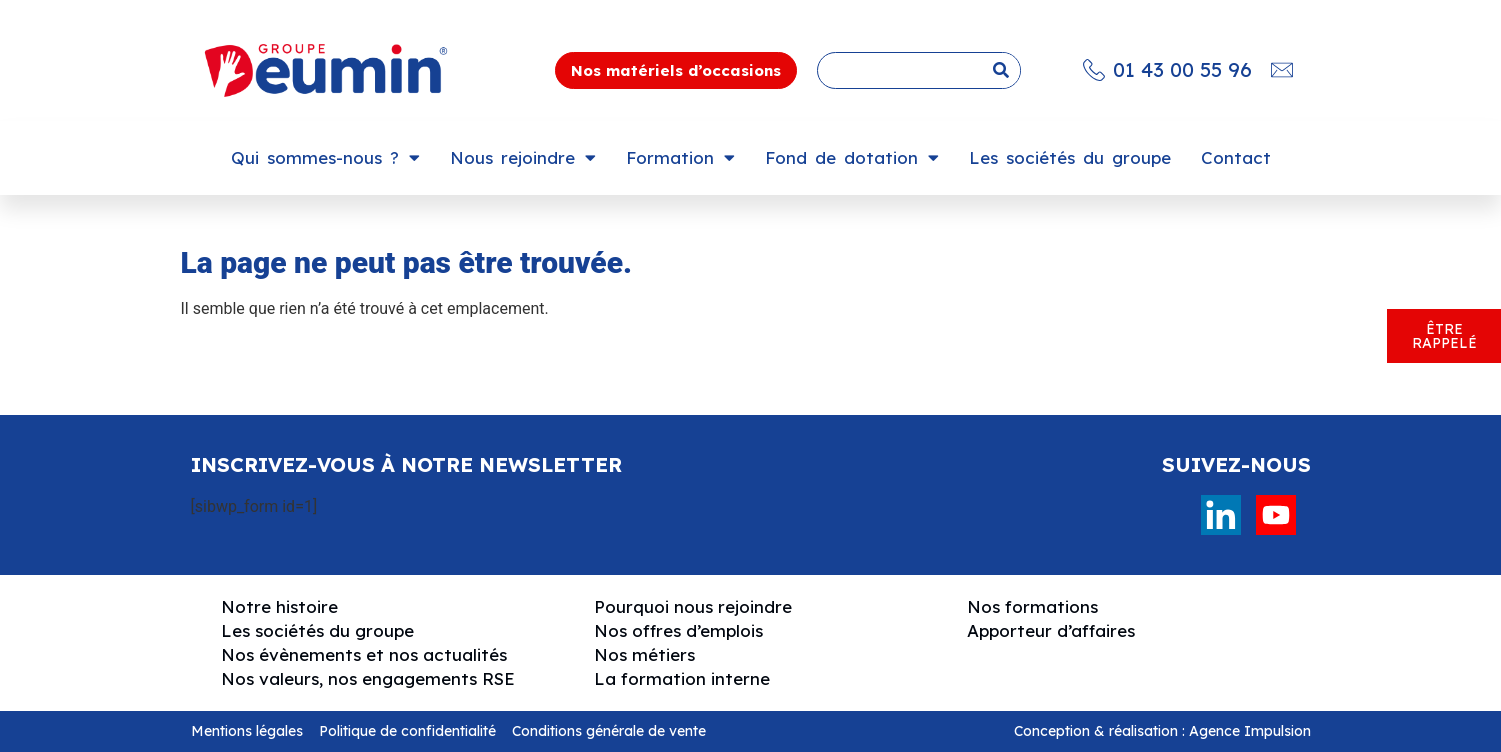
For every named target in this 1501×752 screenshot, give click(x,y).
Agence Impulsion (1250, 731)
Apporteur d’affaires (1051, 630)
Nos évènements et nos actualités (364, 654)
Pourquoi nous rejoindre (693, 606)
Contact (1236, 157)
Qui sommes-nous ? (325, 157)
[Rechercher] (1001, 70)
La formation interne (682, 678)
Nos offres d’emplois (678, 630)
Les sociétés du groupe (1070, 157)
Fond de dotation (852, 157)
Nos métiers (644, 654)
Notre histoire (279, 606)
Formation (680, 157)
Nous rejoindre (523, 157)
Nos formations (1032, 606)
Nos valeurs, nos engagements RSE (368, 678)
